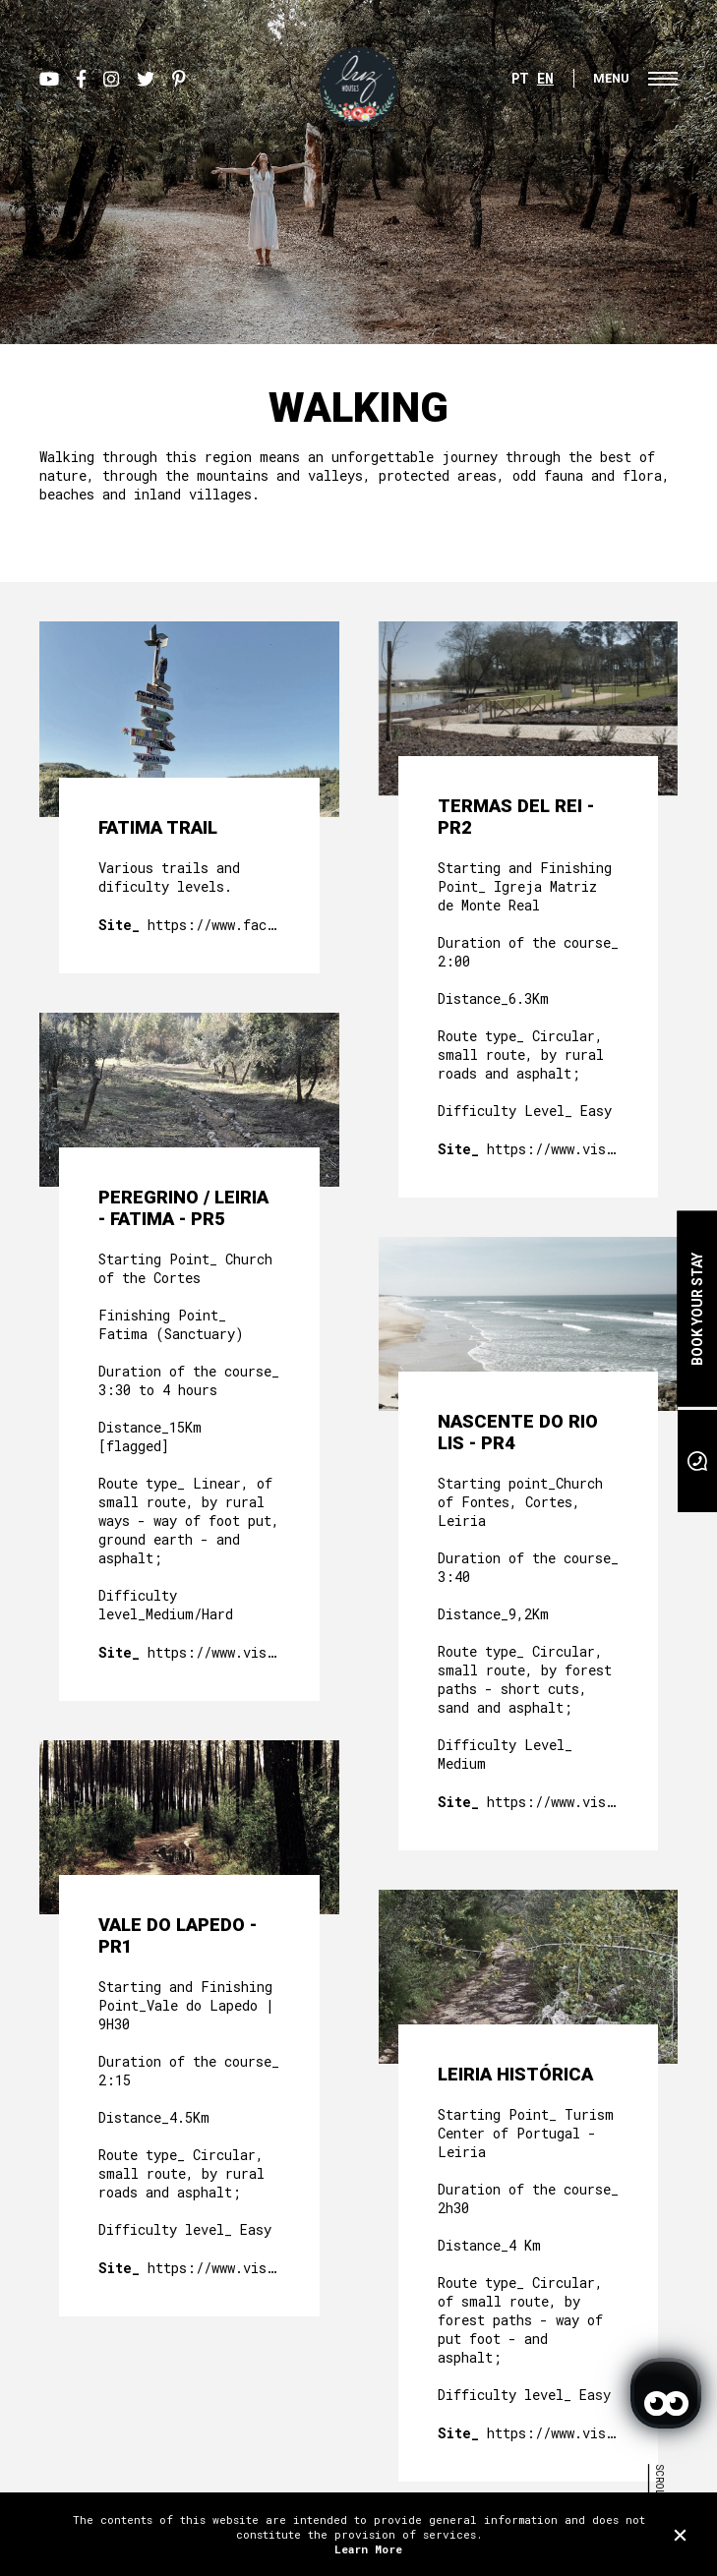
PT (520, 78)
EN (545, 78)
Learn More (368, 2549)
